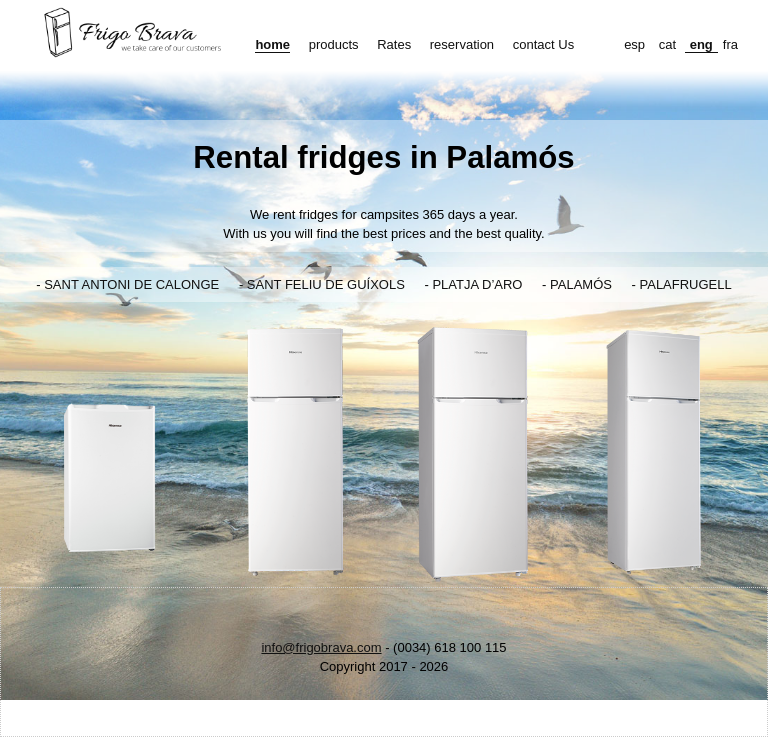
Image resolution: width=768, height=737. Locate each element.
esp (634, 44)
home (272, 44)
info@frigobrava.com (321, 647)
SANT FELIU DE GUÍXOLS (326, 284)
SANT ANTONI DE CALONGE (131, 284)
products (334, 44)
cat (667, 44)
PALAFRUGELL (686, 284)
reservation (462, 44)
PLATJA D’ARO (477, 284)
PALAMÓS (581, 284)
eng (701, 44)
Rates (394, 44)
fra (730, 44)
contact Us (543, 44)
